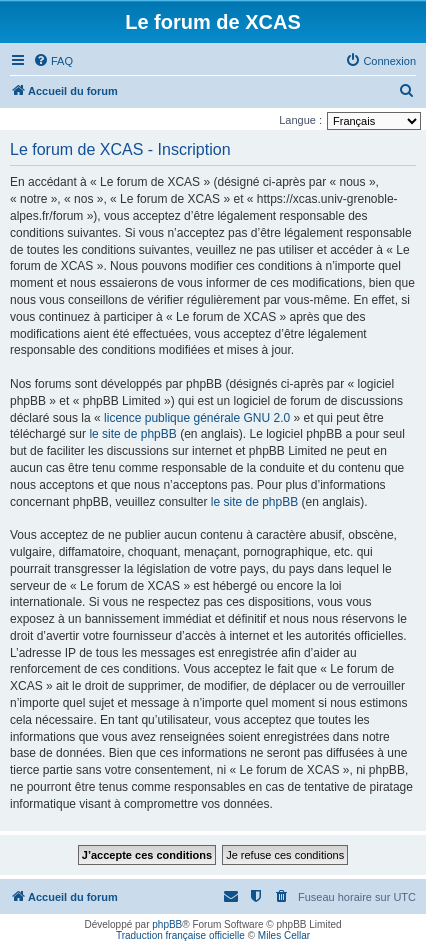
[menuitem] (53, 61)
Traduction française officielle (180, 935)
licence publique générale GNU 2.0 (197, 418)
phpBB (167, 924)
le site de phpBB (132, 434)
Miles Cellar (284, 935)
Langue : (300, 120)
